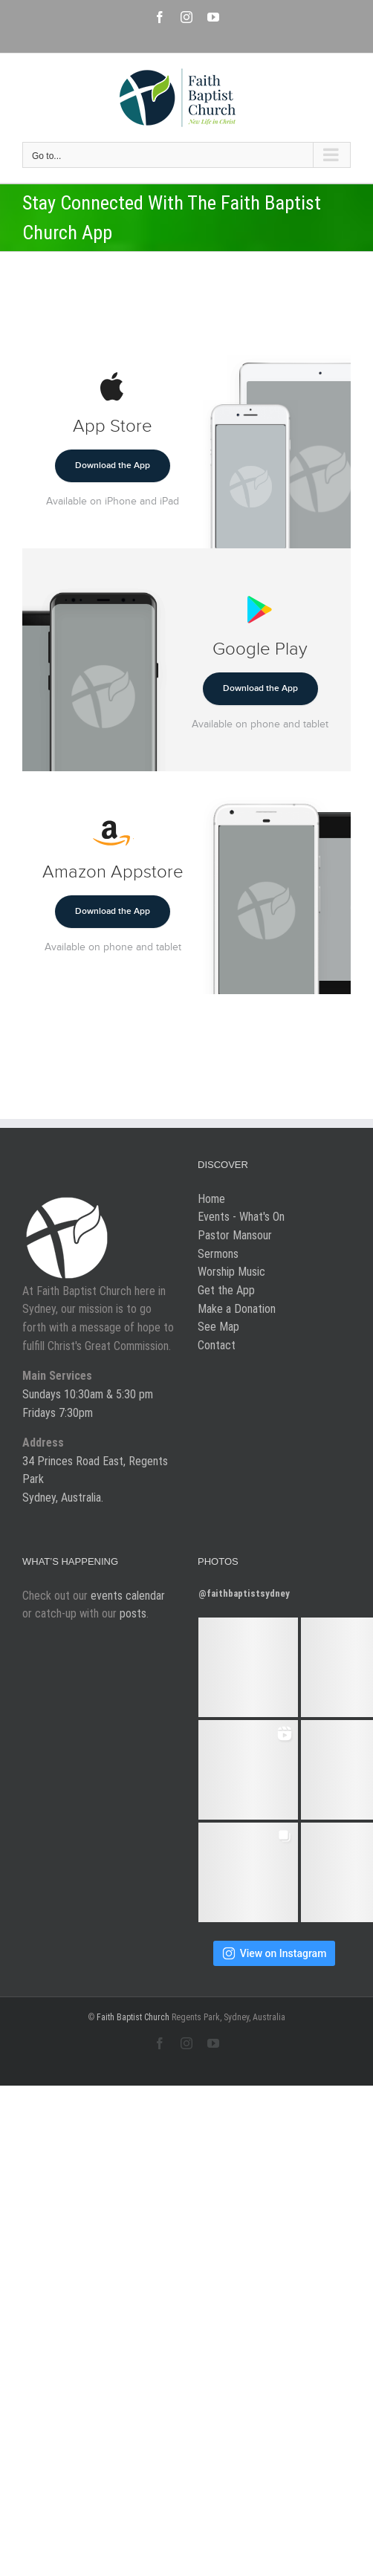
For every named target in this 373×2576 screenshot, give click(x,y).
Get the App (226, 1290)
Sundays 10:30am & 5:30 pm (87, 1394)
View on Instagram (274, 1953)
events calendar (128, 1596)
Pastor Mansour (235, 1235)
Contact (217, 1345)
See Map (218, 1327)
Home (211, 1199)
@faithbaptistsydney (244, 1593)
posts (133, 1613)
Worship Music (231, 1272)
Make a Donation (237, 1309)
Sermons (218, 1254)
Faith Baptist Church (133, 2017)
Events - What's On (241, 1217)
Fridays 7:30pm (57, 1413)
